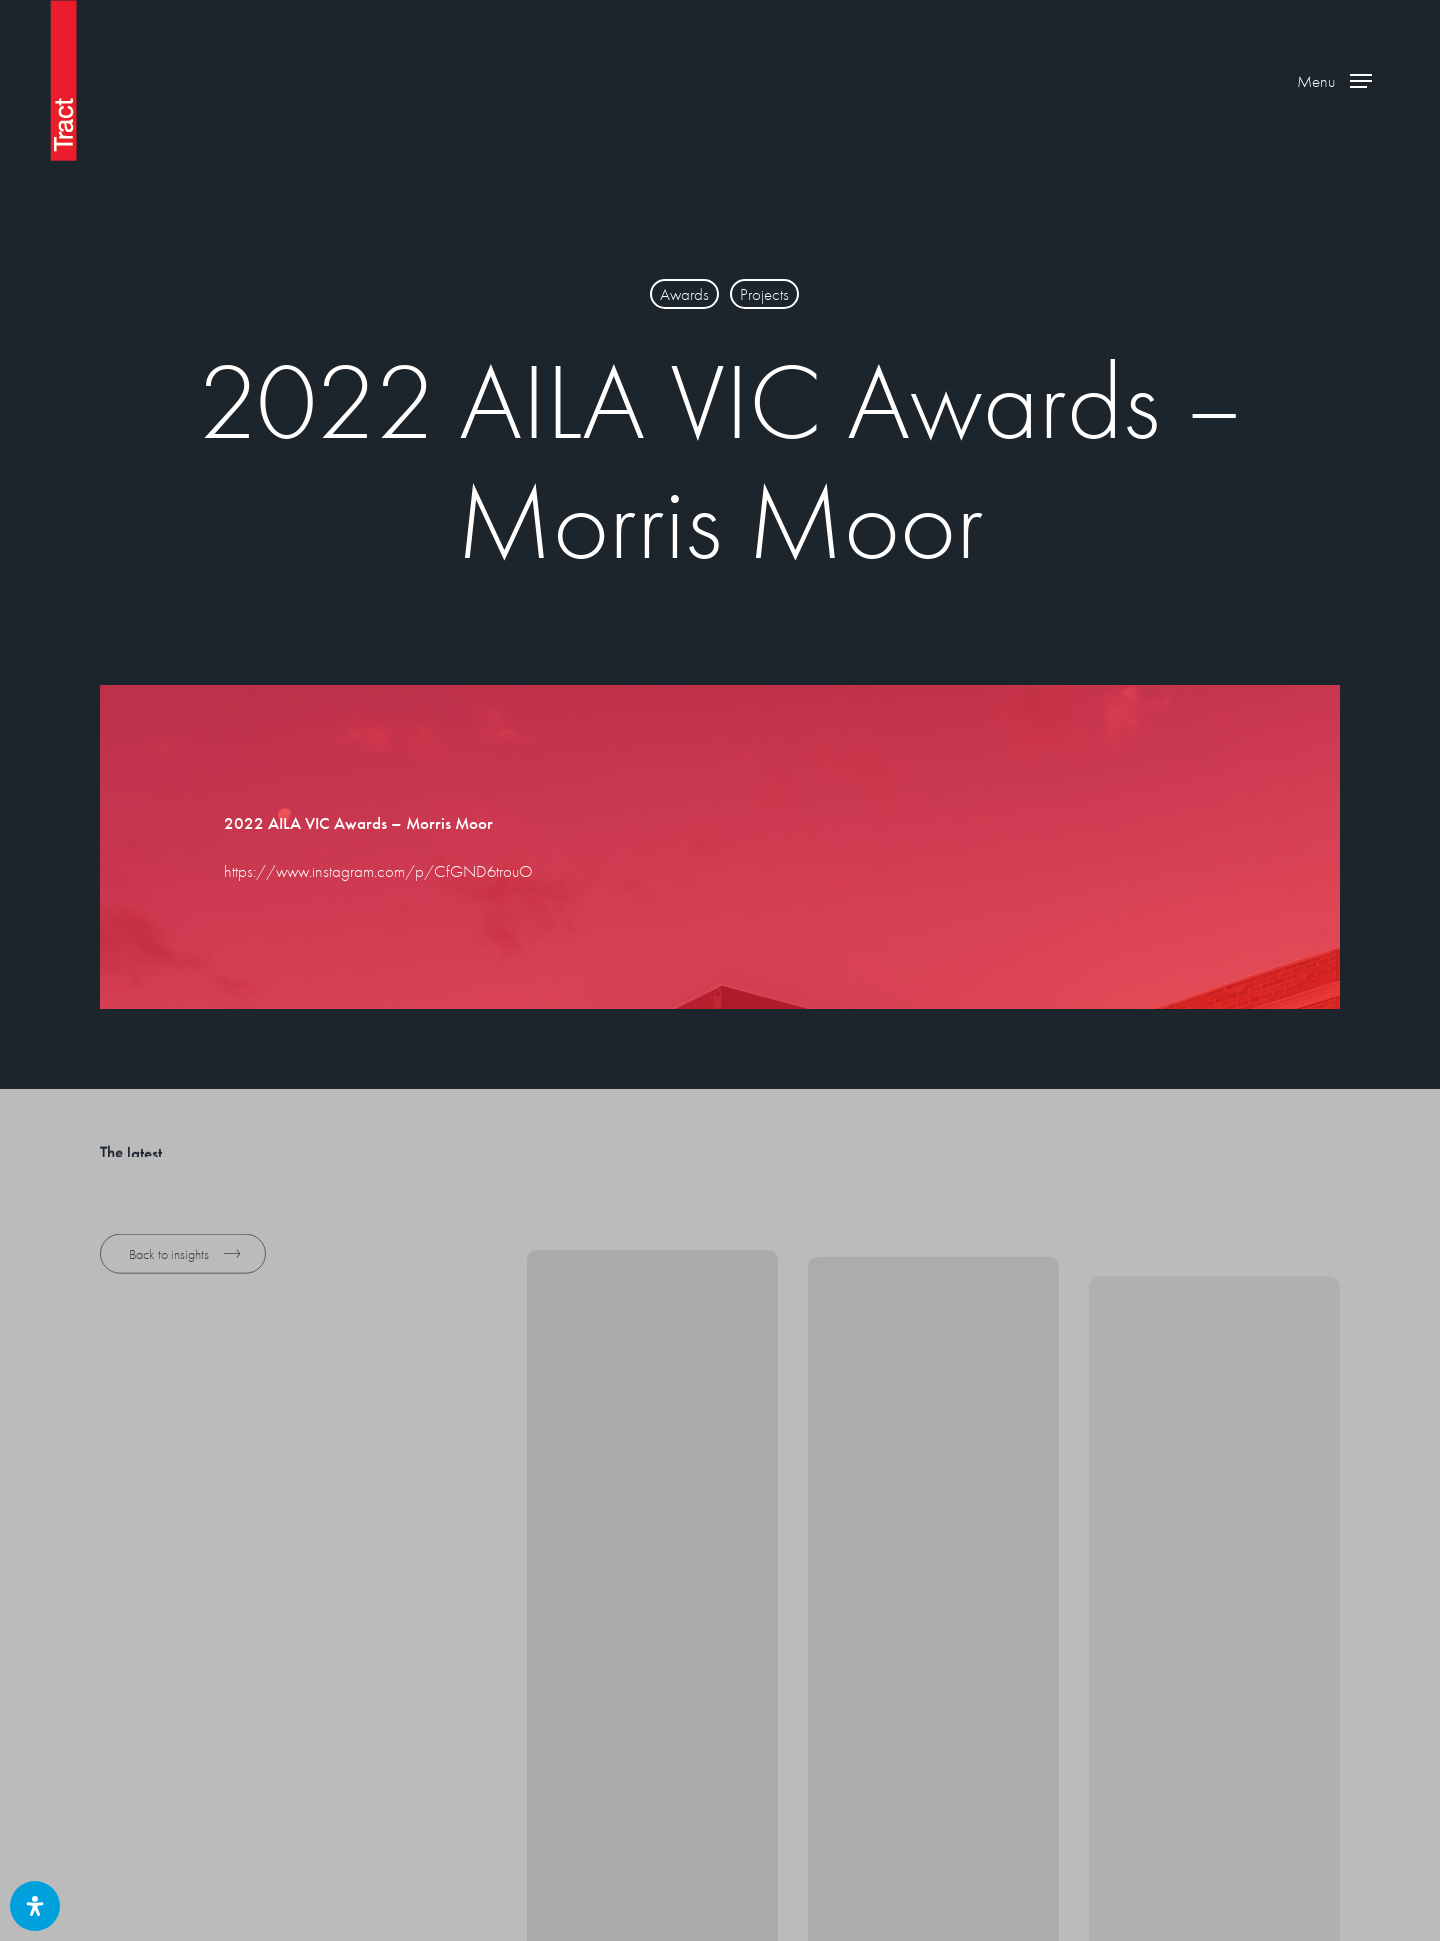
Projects (764, 294)
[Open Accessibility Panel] (35, 1906)
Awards (684, 294)
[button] (1334, 80)
